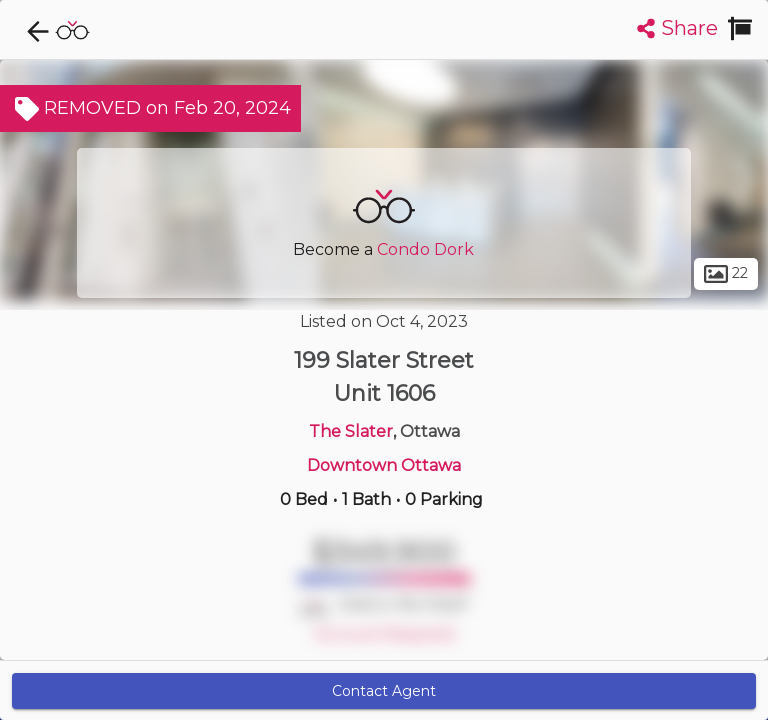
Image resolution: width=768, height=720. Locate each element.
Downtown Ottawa (384, 465)
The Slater (351, 431)
